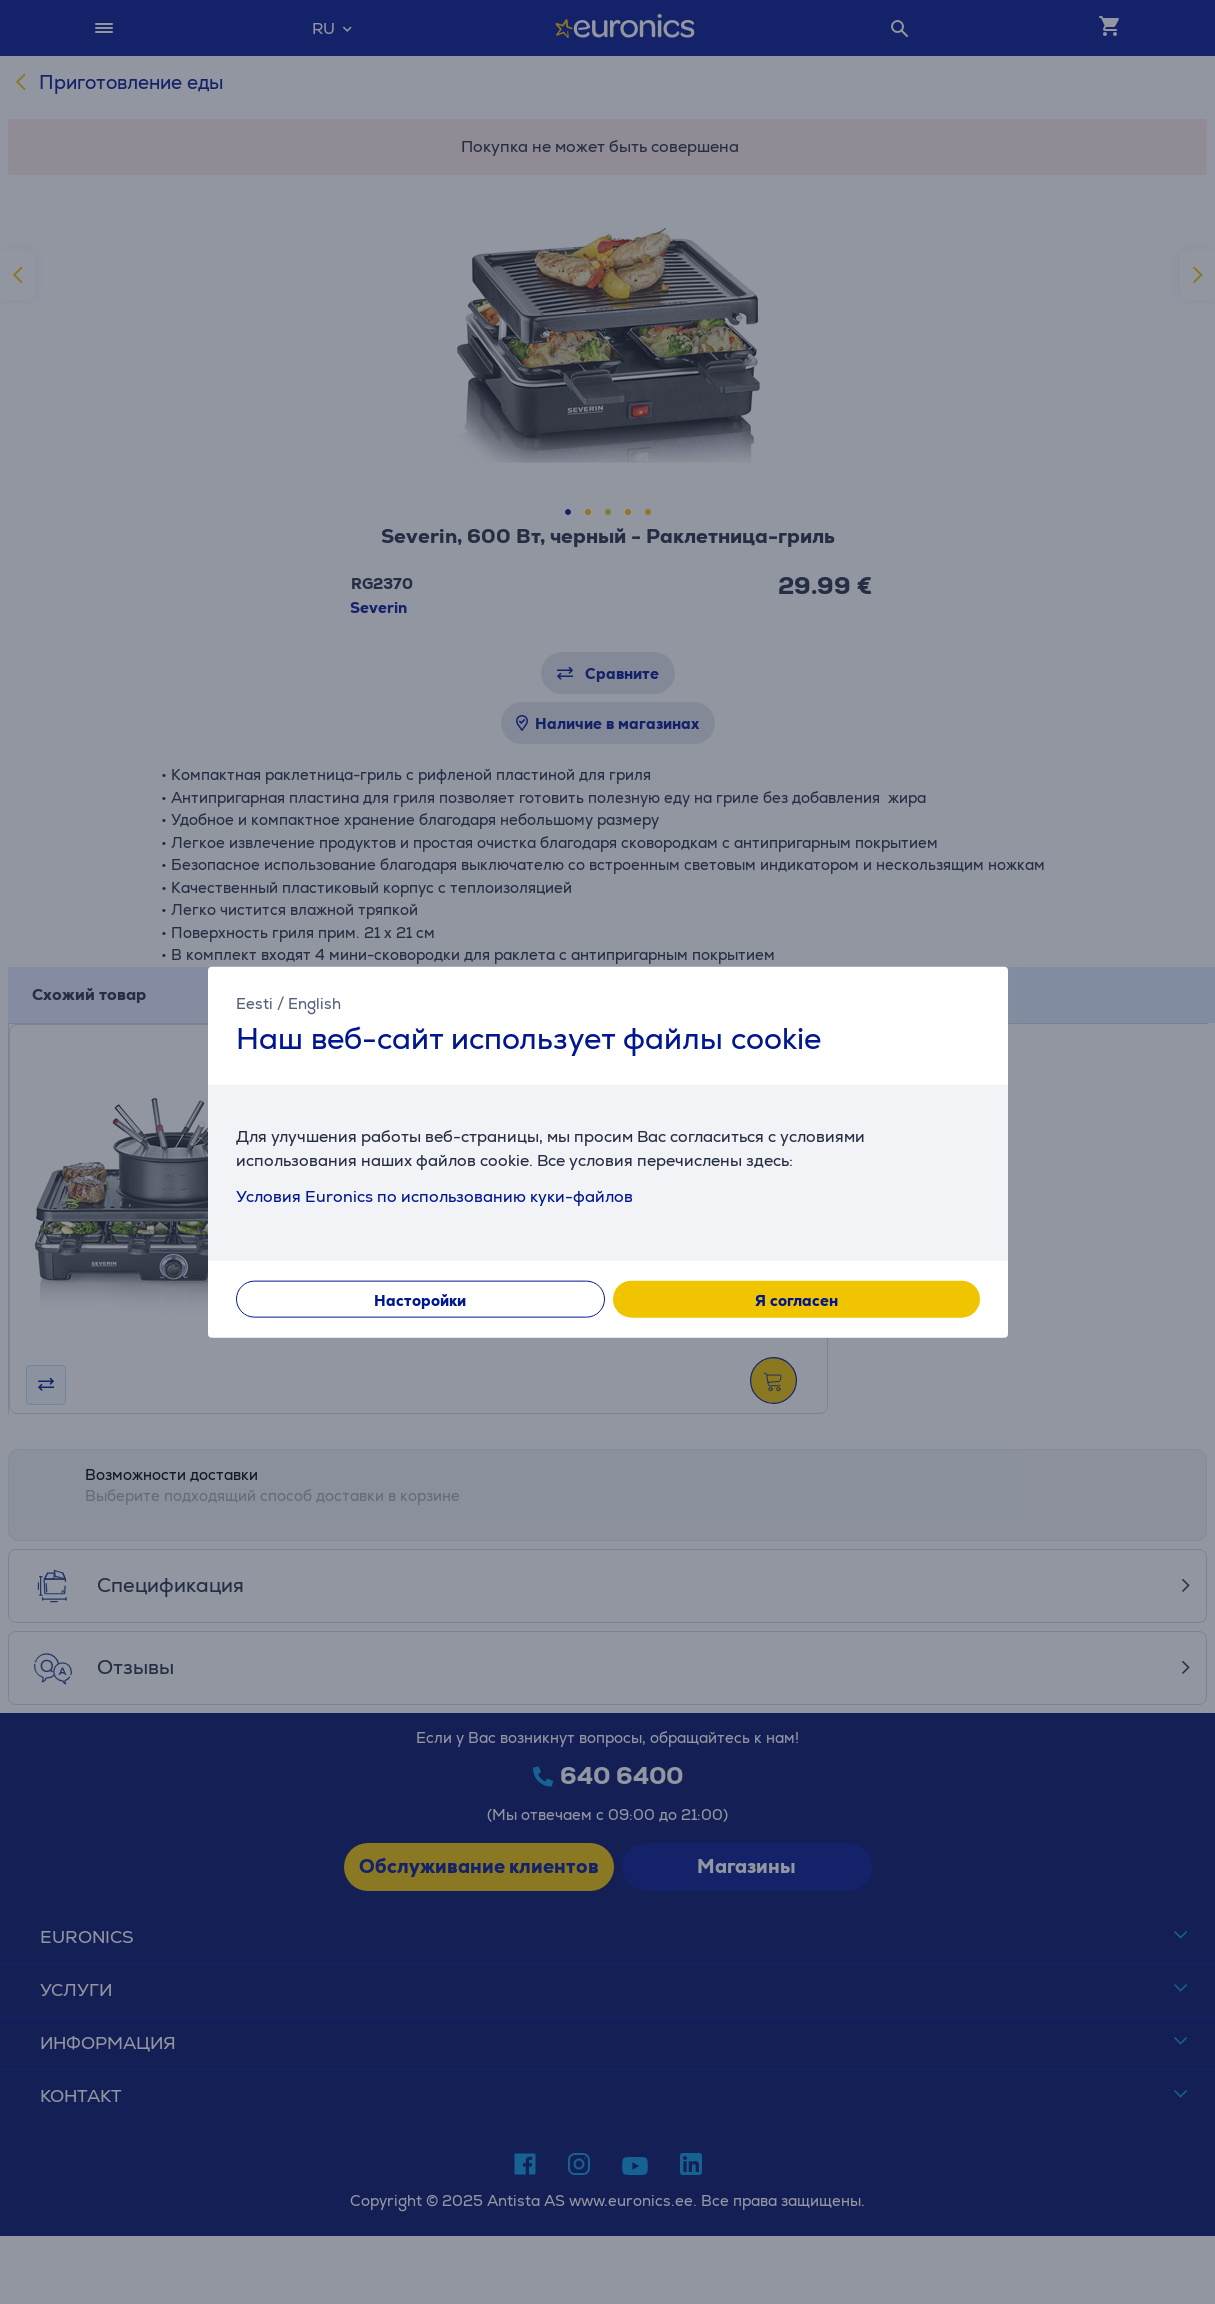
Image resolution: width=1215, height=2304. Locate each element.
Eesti (254, 1003)
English (314, 1003)
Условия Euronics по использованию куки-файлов (434, 1195)
